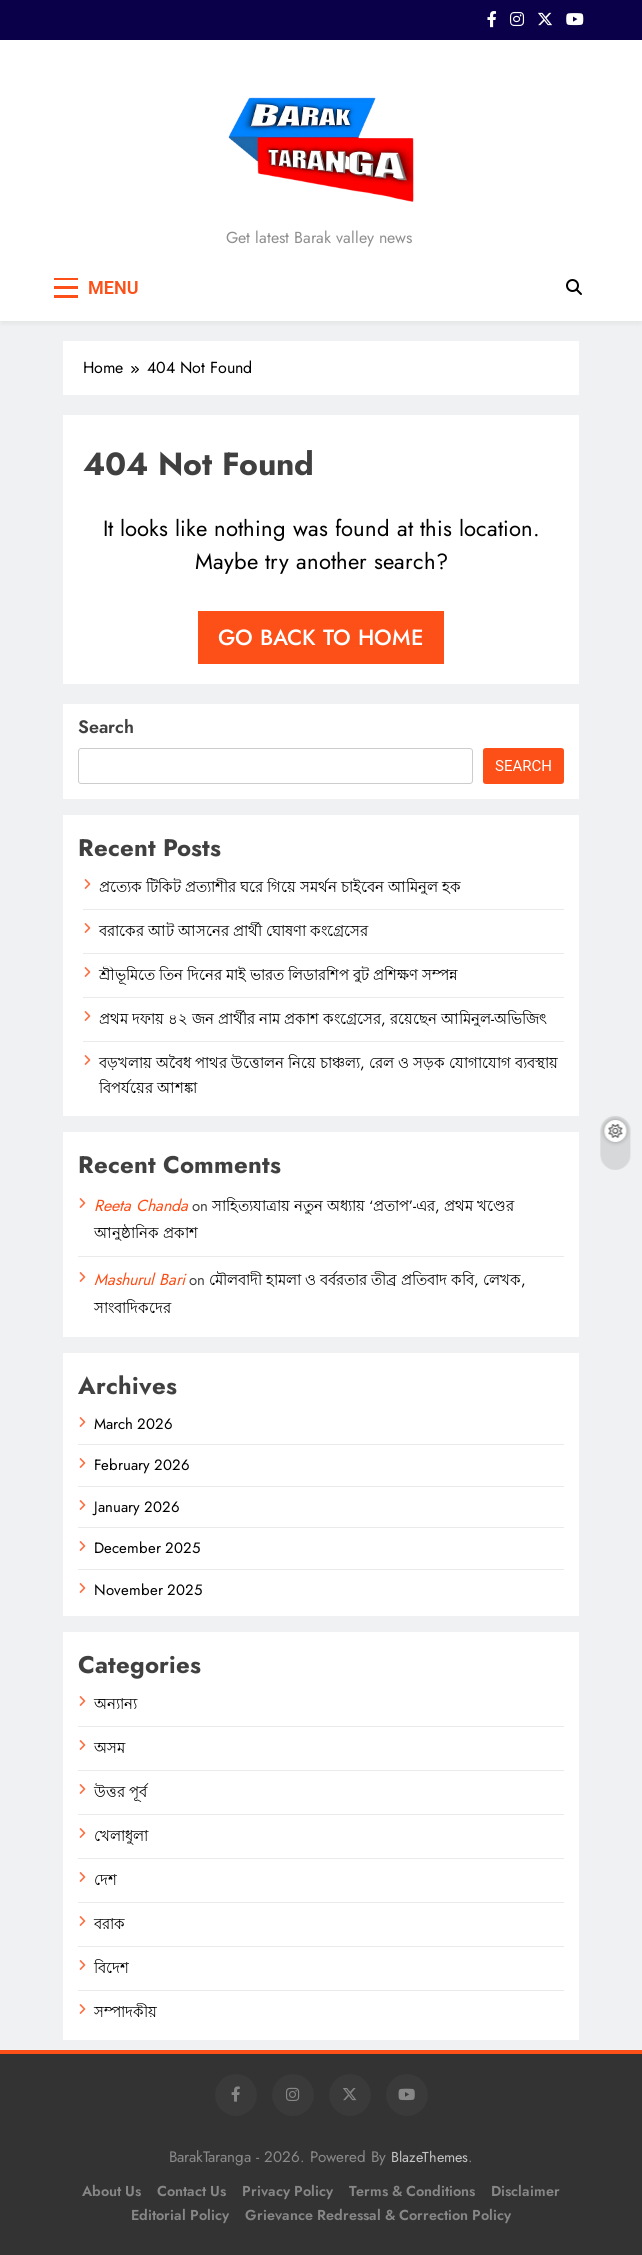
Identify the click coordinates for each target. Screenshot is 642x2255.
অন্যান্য (115, 1704)
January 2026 (137, 1507)
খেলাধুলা (121, 1836)
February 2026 (142, 1465)
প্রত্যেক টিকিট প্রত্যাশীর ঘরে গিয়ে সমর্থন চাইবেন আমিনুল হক (280, 887)
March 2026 (133, 1424)
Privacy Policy (287, 2191)
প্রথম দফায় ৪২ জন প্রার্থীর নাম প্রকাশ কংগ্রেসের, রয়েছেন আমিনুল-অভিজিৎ (323, 1019)
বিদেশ (111, 1968)
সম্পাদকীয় (125, 2012)
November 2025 (148, 1590)
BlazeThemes (429, 2157)
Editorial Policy (180, 2215)
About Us (111, 2191)
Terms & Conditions (412, 2191)
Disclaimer (525, 2191)
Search (106, 727)
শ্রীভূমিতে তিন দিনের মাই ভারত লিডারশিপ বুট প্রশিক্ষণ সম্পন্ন (278, 975)
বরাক (109, 1924)
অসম (109, 1748)
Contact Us (191, 2191)
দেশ (105, 1880)
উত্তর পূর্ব (120, 1792)
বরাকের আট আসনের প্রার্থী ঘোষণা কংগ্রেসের (233, 931)
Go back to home (321, 637)
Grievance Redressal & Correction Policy (378, 2215)
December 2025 (147, 1548)
